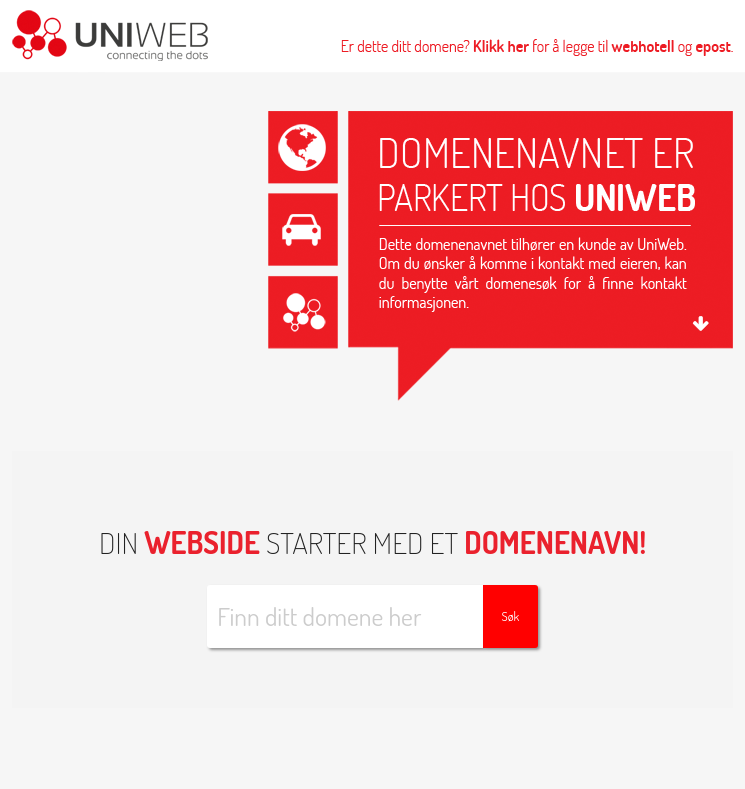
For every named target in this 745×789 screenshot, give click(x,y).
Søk (510, 616)
